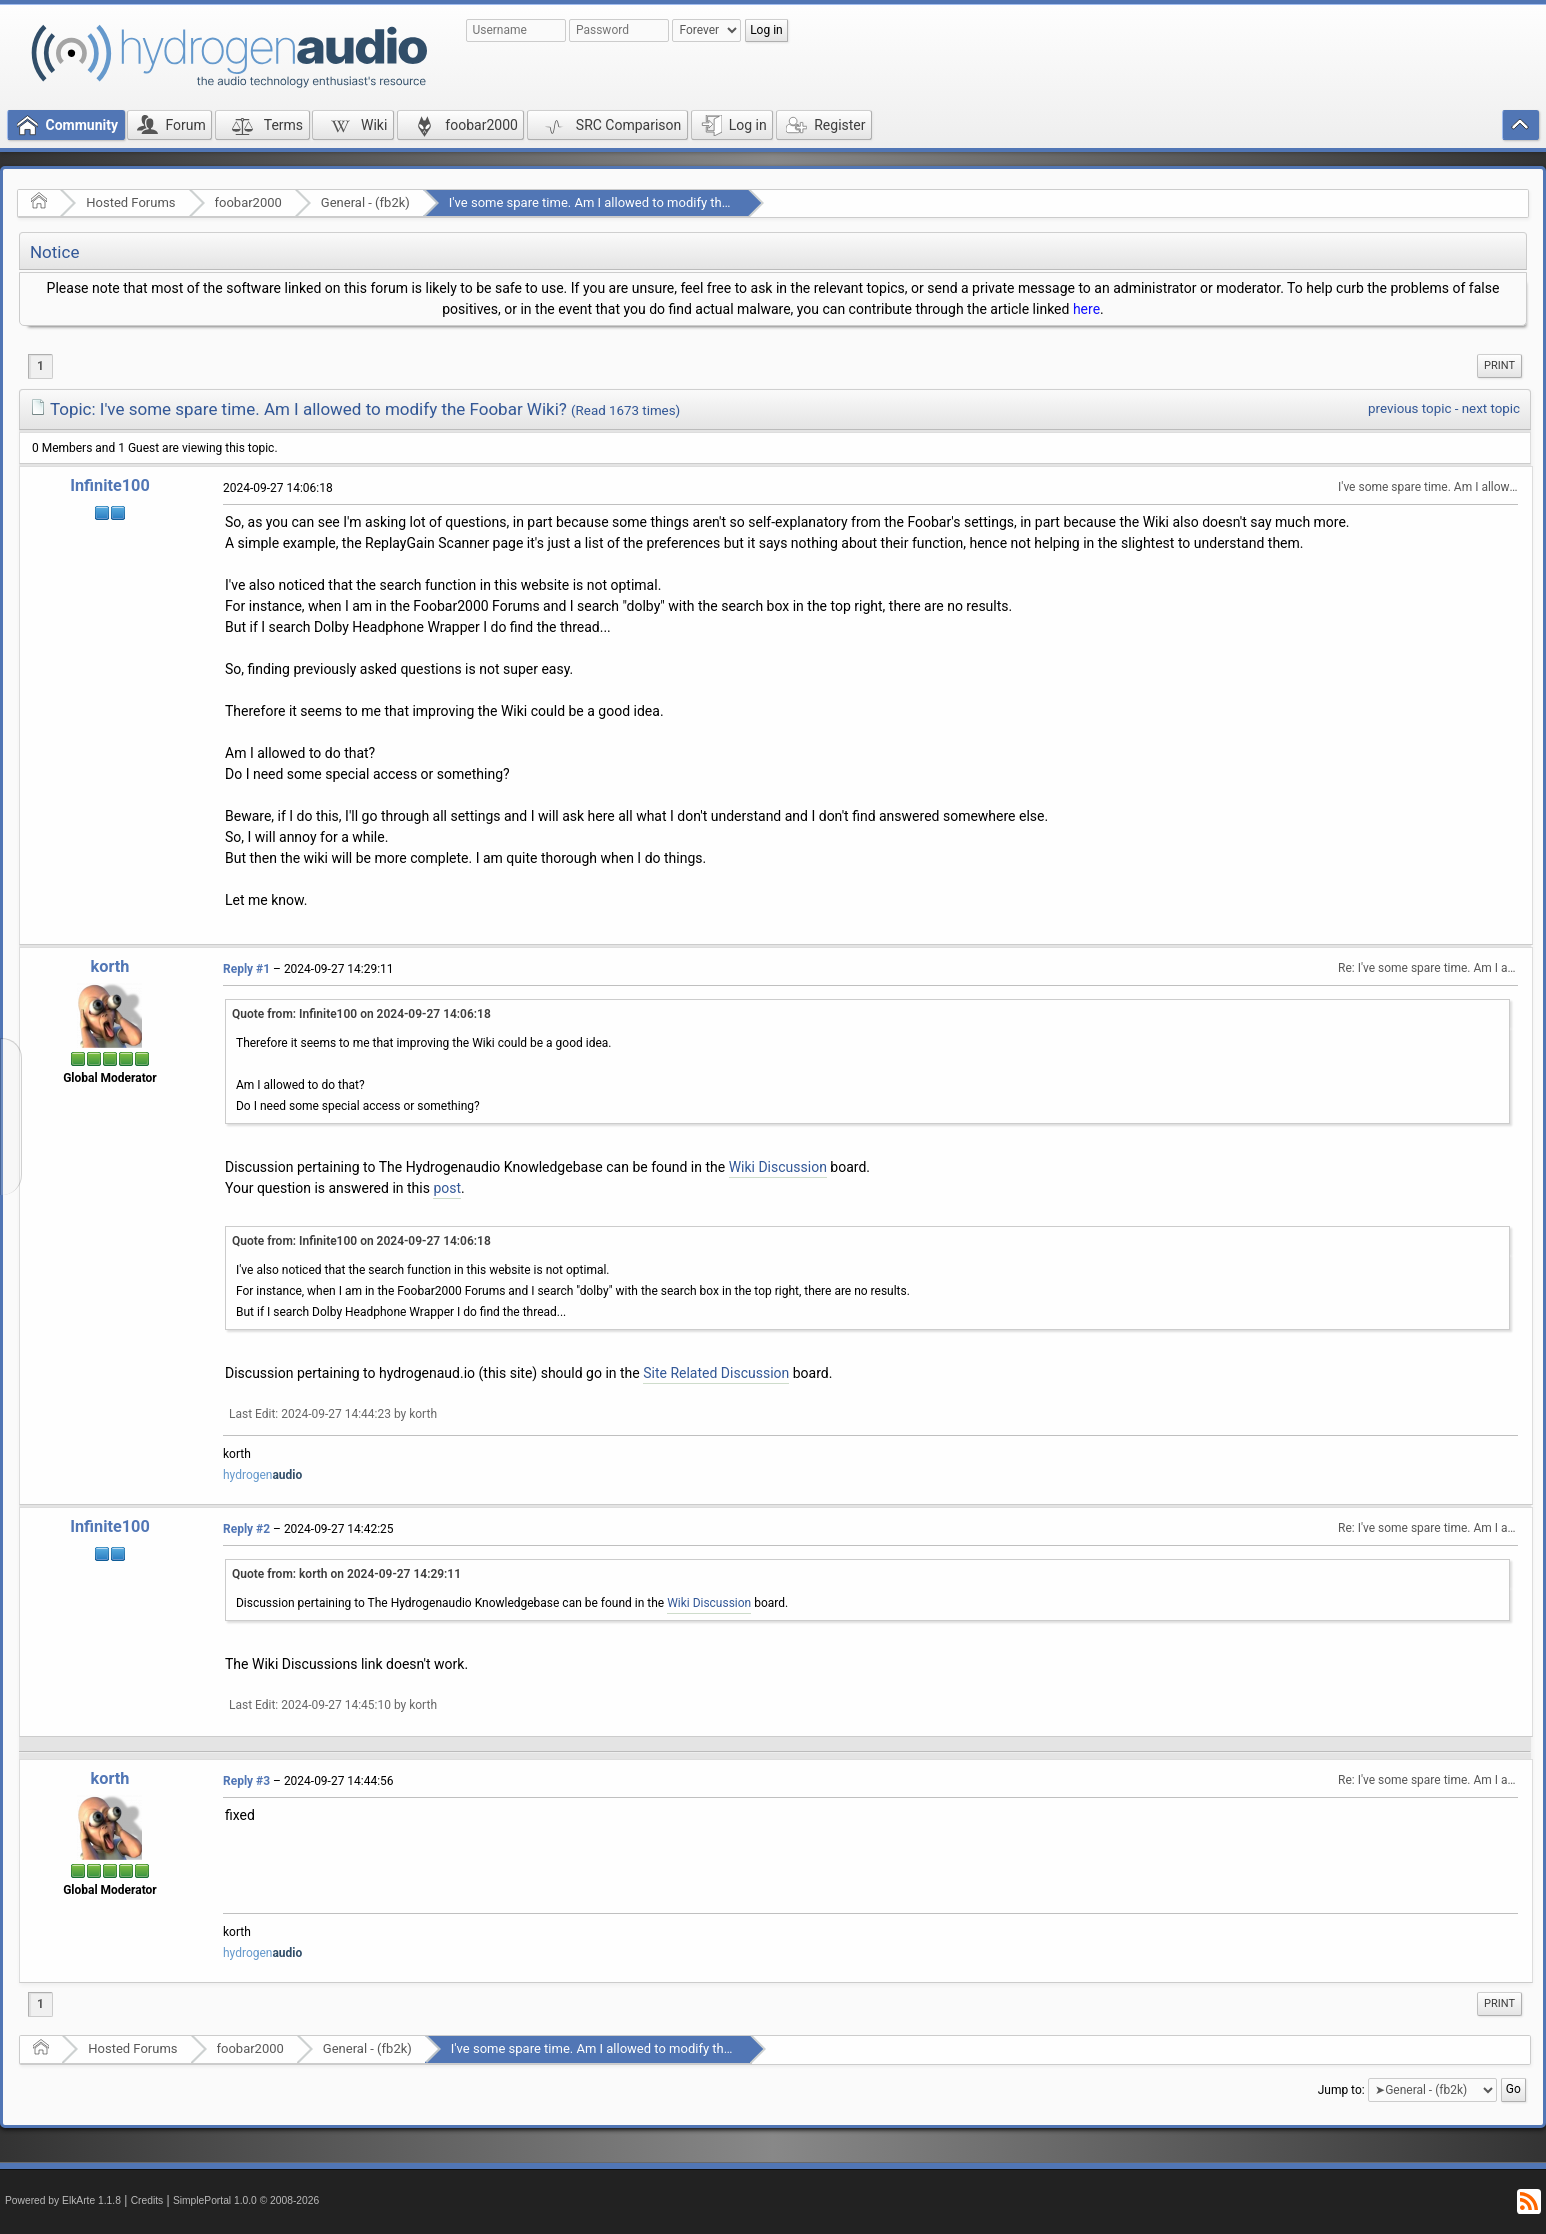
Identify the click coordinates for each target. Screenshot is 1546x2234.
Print (1499, 365)
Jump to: (1341, 2089)
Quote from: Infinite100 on (361, 1014)
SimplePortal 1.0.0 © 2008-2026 (246, 2200)
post (447, 1188)
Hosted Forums (130, 202)
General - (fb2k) (365, 202)
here (1086, 309)
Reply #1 (246, 969)
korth (110, 966)
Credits (147, 2200)
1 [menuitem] (40, 366)
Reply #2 (246, 1529)
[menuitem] (1499, 366)
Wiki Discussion (778, 1167)
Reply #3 (246, 1781)
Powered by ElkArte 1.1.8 (63, 2200)
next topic (1491, 408)
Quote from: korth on (346, 1574)
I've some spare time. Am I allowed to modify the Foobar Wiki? (628, 202)
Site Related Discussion (716, 1373)
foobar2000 (248, 202)
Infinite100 (110, 485)
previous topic (1409, 408)
